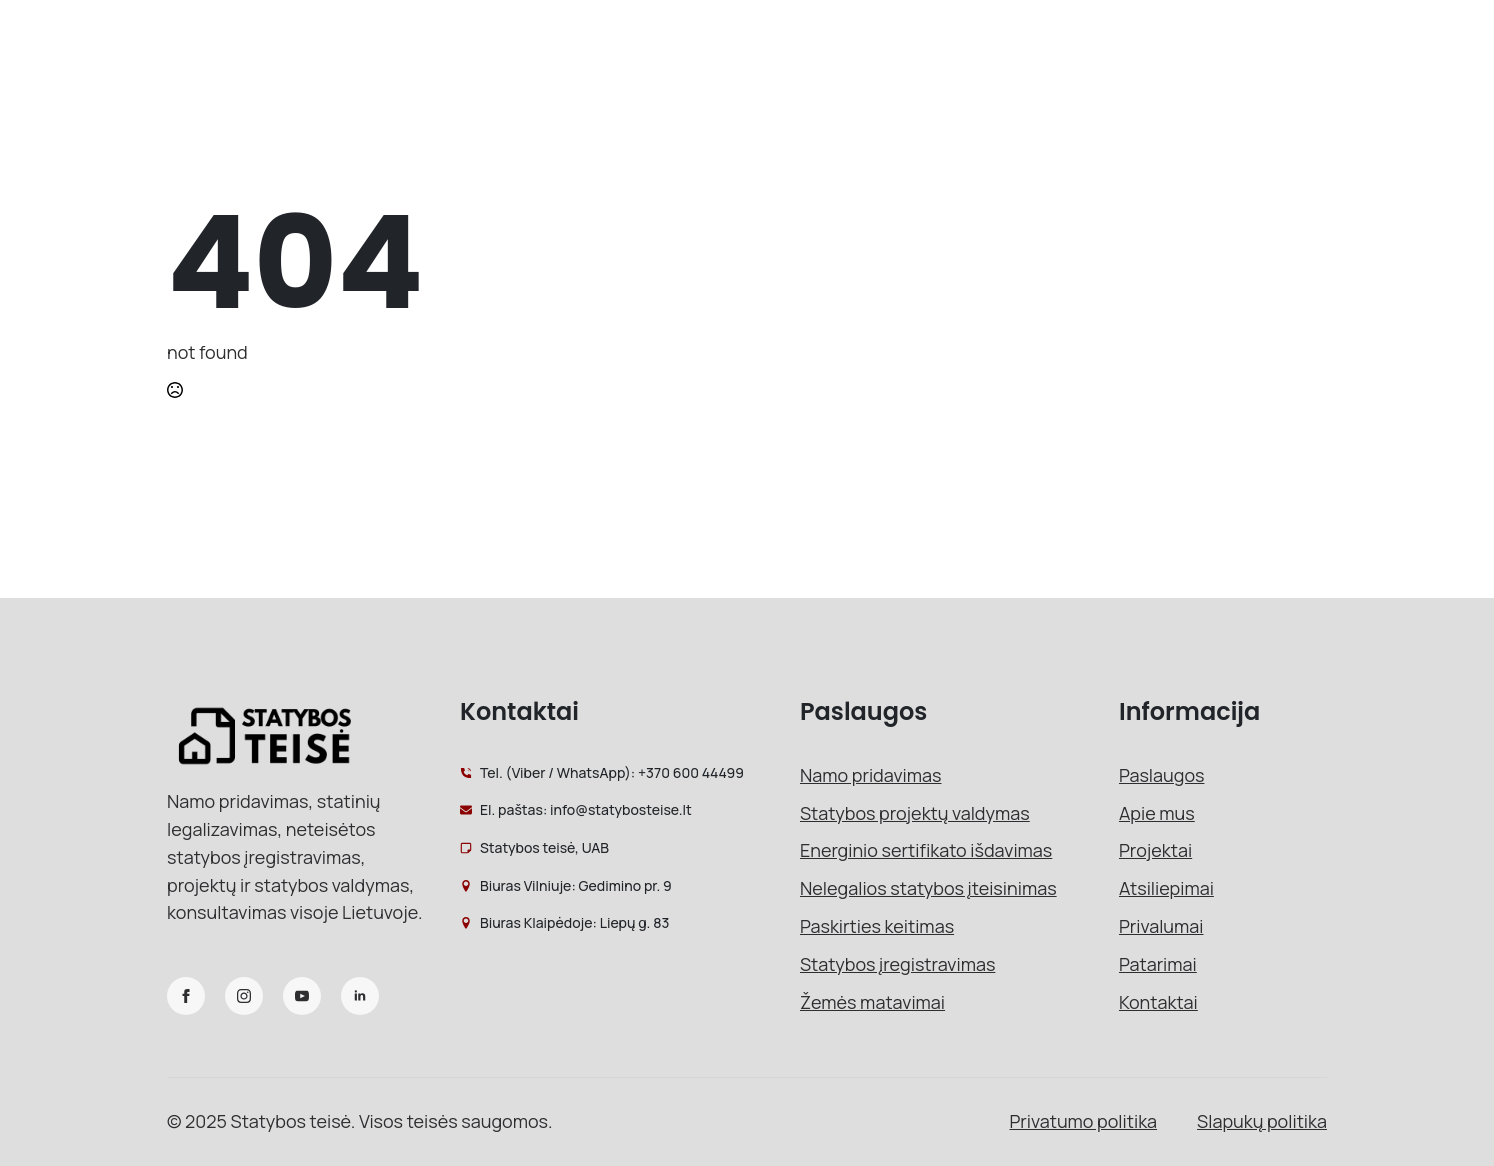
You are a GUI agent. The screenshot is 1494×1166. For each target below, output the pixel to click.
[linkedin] (360, 996)
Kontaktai (1158, 1002)
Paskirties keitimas (877, 926)
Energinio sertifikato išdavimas (926, 850)
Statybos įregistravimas (897, 964)
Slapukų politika (1262, 1121)
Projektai (1155, 850)
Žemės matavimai (872, 1002)
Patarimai (1158, 964)
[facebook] (186, 996)
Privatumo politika (1084, 1121)
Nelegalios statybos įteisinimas (928, 888)
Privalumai (1161, 926)
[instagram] (244, 996)
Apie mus (1157, 813)
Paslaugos (1161, 775)
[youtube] (302, 996)
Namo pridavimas (870, 775)
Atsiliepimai (1166, 888)
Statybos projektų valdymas (915, 813)
